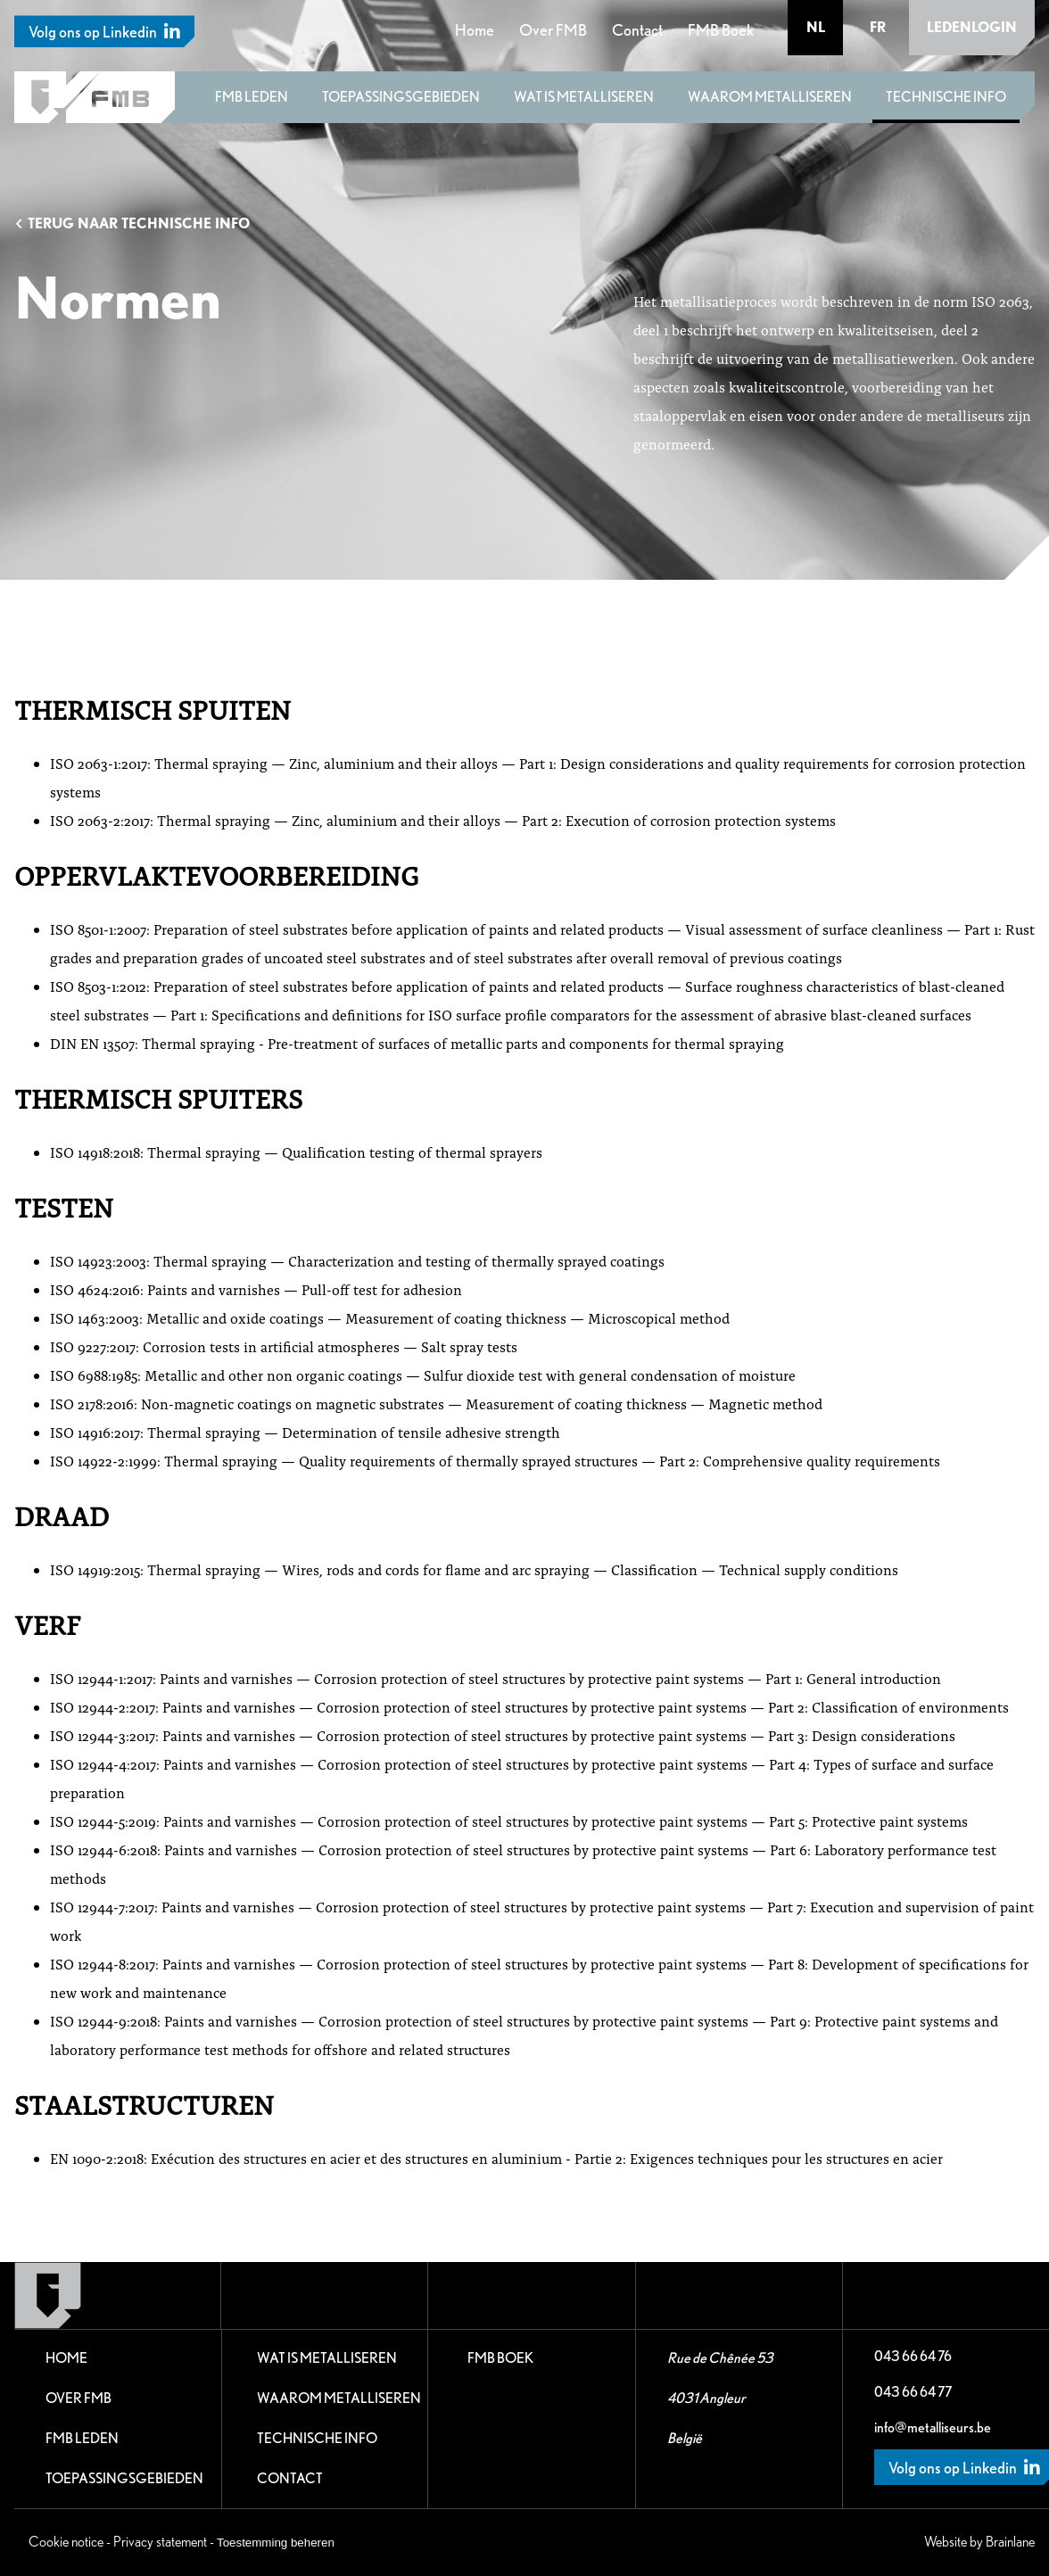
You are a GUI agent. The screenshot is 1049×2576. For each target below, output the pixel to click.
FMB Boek (721, 30)
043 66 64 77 (913, 2391)
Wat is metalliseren (584, 96)
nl (815, 27)
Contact (637, 30)
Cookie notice (66, 2541)
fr (878, 27)
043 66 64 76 (913, 2356)
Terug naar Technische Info (132, 223)
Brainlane (1010, 2541)
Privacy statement (160, 2541)
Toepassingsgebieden (401, 96)
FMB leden (251, 96)
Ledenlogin (972, 27)
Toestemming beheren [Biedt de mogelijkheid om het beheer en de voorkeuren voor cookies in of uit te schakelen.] (276, 2542)
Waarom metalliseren (770, 96)
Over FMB (553, 30)
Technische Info (946, 96)
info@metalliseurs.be (932, 2427)
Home (474, 30)
